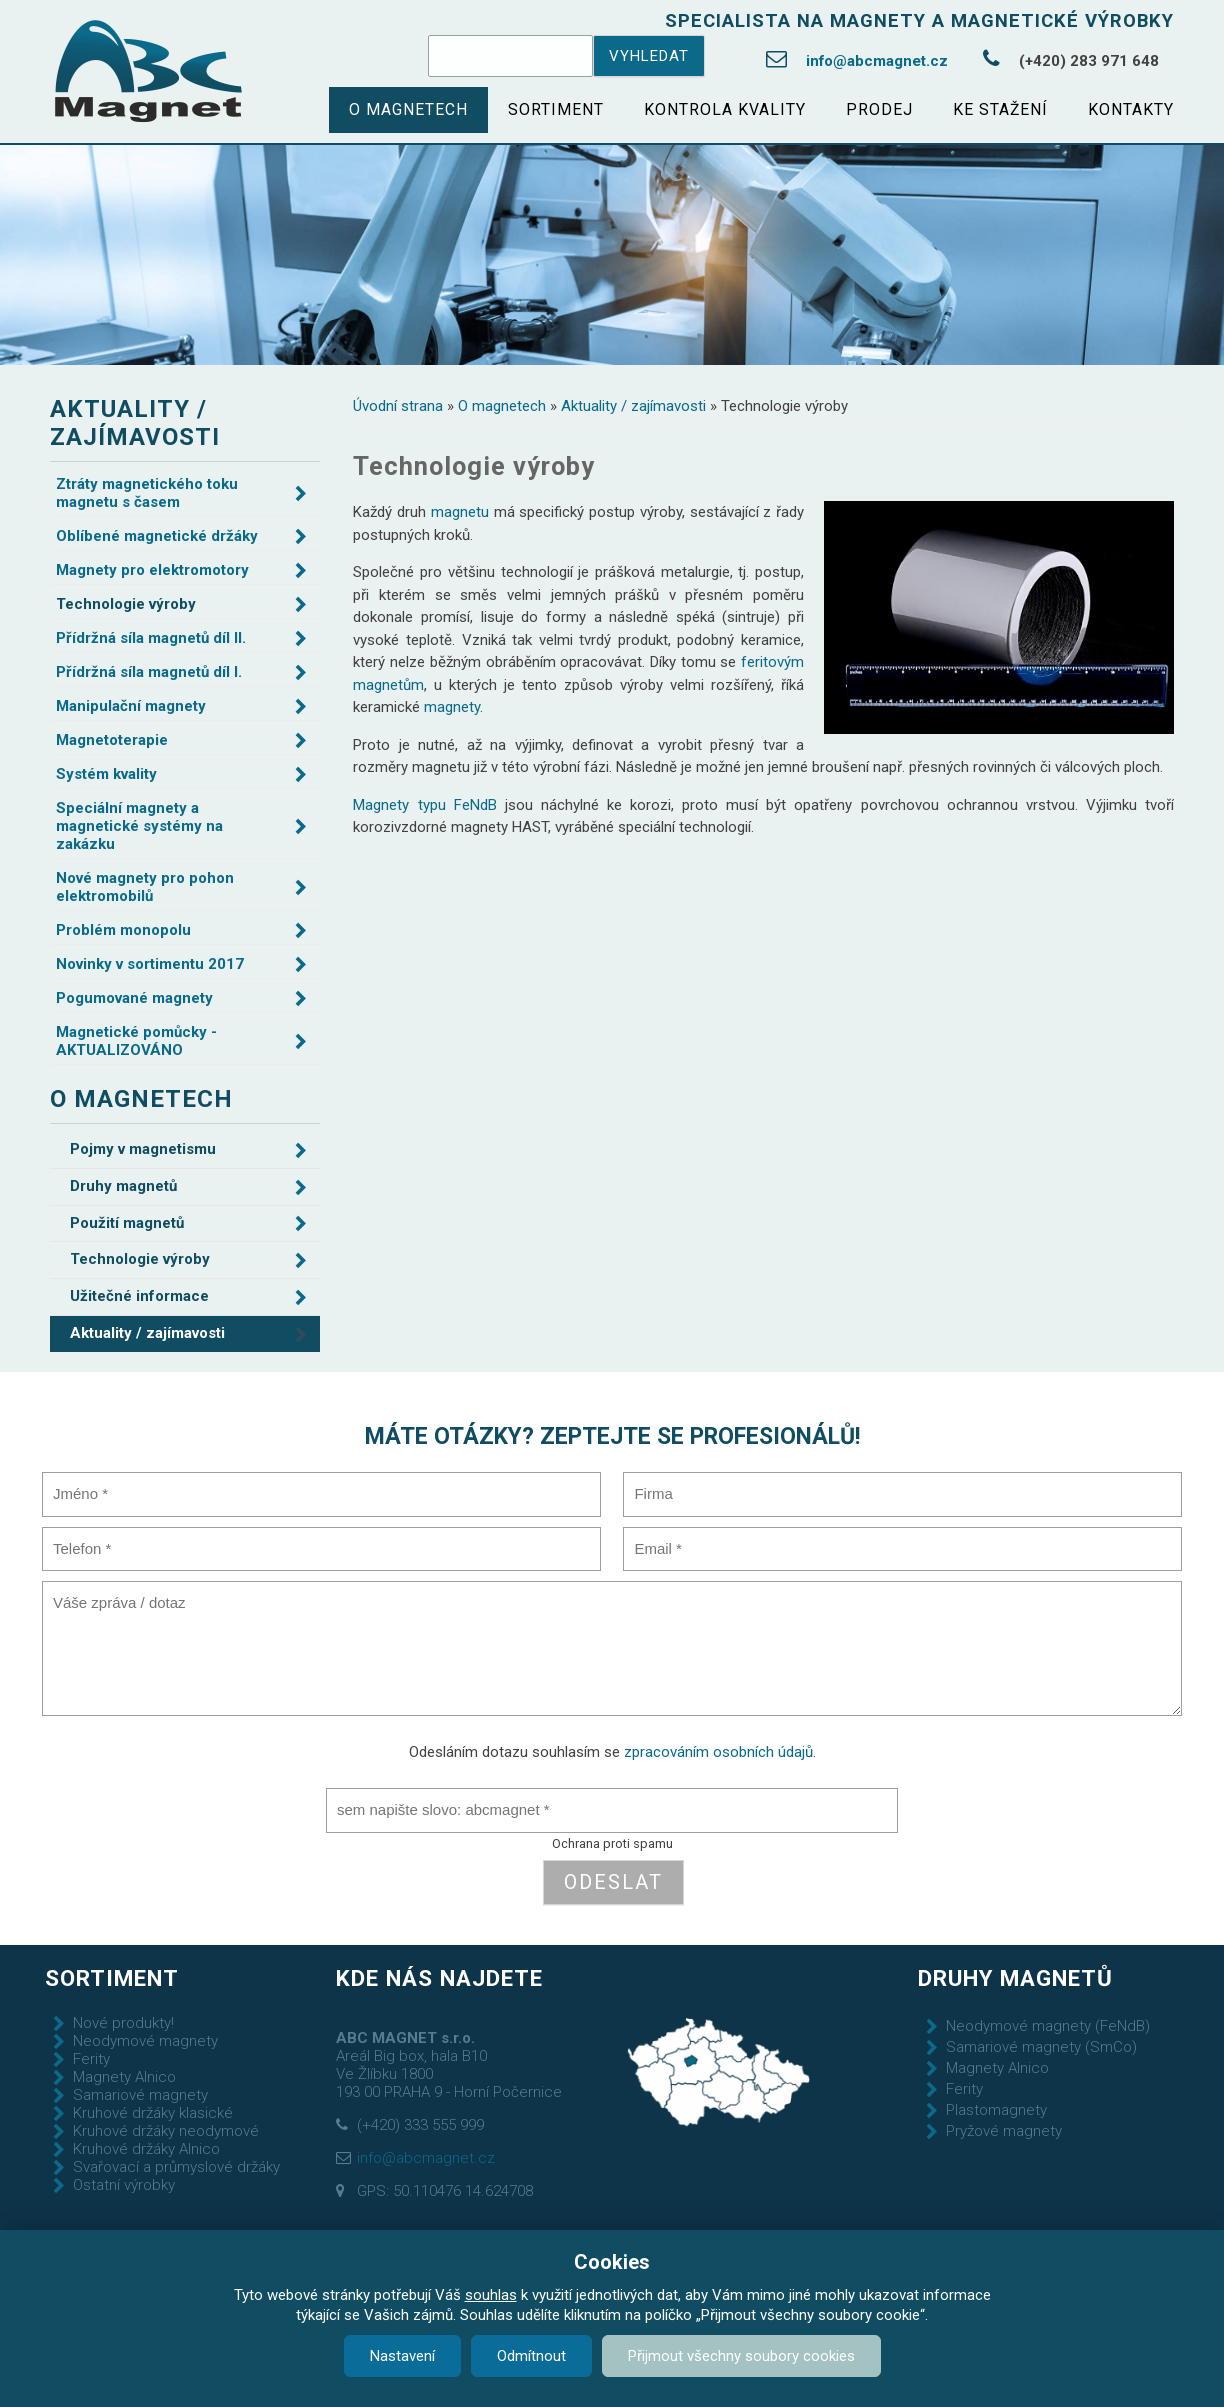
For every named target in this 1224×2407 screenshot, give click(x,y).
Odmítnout (531, 2356)
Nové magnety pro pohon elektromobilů (145, 887)
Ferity (91, 2059)
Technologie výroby (126, 604)
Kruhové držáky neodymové (166, 2131)
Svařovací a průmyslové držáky (176, 2167)
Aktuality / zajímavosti (633, 406)
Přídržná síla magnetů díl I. (149, 672)
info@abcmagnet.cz (876, 61)
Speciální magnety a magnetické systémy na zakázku (139, 826)
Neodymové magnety (145, 2041)
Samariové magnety (140, 2095)
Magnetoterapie (112, 740)
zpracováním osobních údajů (718, 1752)
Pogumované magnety (134, 998)
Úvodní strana (398, 406)
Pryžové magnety (1004, 2131)
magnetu (460, 512)
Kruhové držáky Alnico (146, 2149)
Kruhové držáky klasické (153, 2113)
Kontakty (1131, 109)
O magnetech (408, 109)
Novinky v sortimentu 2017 (150, 964)
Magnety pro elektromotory (152, 570)
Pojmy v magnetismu (143, 1149)
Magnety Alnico (124, 2077)
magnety (452, 707)
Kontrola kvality (725, 109)
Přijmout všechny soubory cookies (741, 2356)
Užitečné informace (139, 1296)
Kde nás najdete (439, 1978)
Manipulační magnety (131, 706)
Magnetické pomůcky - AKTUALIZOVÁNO (136, 1041)
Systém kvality (106, 774)
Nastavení (402, 2356)
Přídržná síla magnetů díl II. (151, 638)
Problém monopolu (123, 930)
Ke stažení (1000, 109)
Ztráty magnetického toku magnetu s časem (147, 493)
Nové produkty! (123, 2023)
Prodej (879, 109)
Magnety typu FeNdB (424, 805)
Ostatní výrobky (124, 2185)
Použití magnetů (127, 1223)
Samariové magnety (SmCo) (1041, 2047)
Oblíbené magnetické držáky (157, 536)
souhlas (491, 2295)
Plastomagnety (996, 2110)
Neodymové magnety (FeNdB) (1048, 2026)
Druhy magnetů (123, 1186)
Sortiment (556, 109)
